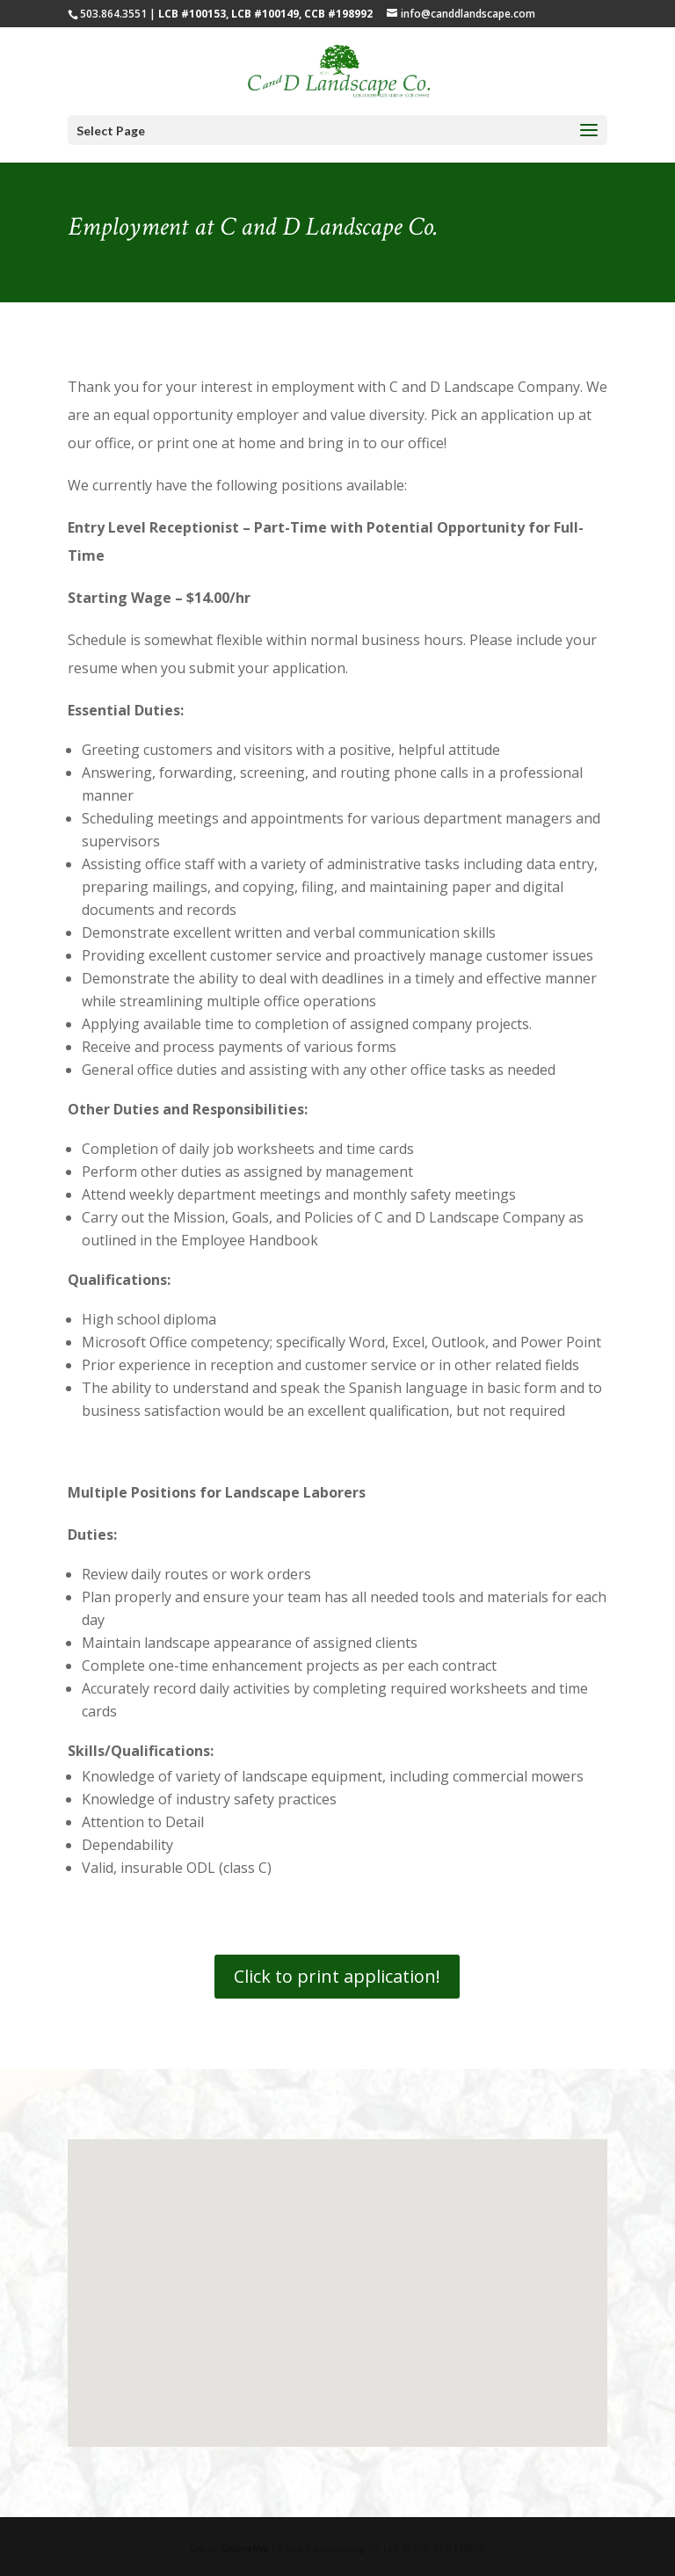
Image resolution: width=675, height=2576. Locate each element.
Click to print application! (337, 1976)
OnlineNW (244, 2549)
